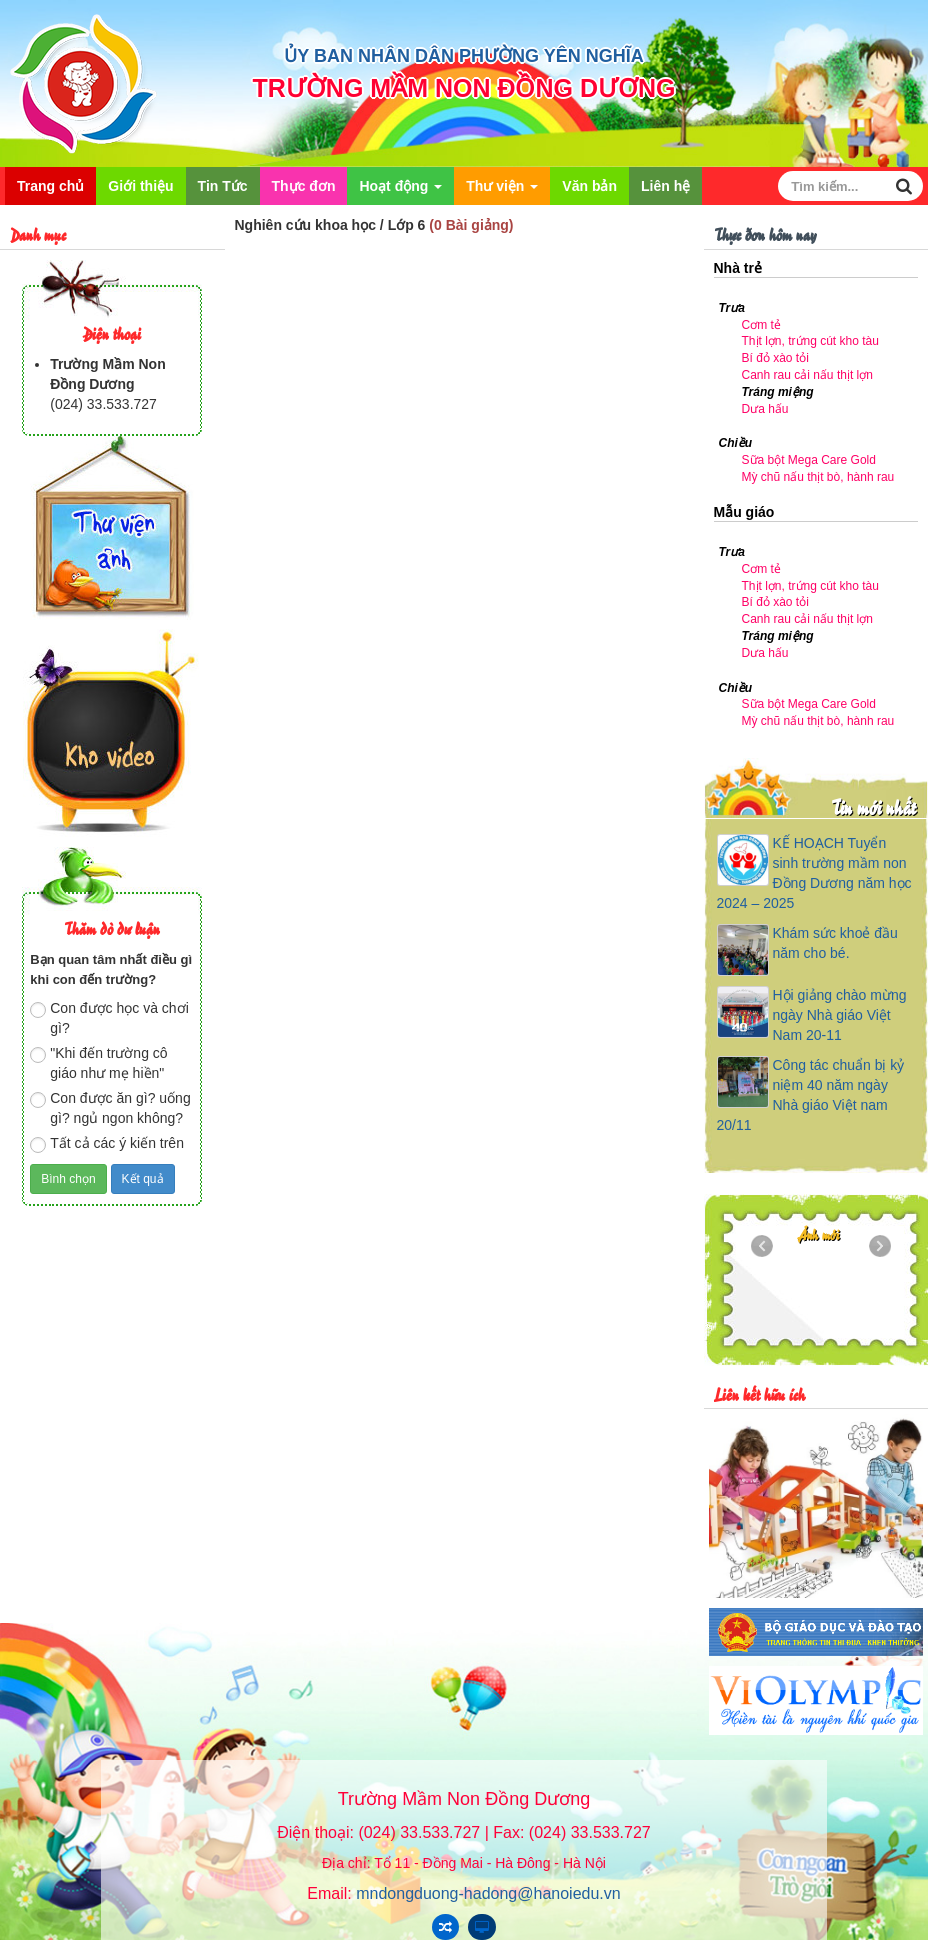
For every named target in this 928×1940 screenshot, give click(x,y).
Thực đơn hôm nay (765, 233)
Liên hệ (665, 186)
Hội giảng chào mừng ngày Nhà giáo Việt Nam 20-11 (840, 1015)
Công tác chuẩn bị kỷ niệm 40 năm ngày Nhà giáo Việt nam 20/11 (811, 1095)
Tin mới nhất (873, 806)
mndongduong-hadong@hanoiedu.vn (488, 1893)
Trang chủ (50, 186)
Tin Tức (223, 186)
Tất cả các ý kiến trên (107, 1144)
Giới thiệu (140, 186)
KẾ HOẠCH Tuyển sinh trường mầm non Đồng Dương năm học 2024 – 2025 (814, 873)
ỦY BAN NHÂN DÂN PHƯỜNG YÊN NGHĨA (463, 56)
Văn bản (589, 186)
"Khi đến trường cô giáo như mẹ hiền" (98, 1063)
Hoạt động (400, 191)
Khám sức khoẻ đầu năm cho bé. (835, 943)
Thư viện (502, 191)
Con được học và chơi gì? (109, 1018)
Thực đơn (304, 186)
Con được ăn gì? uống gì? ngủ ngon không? (110, 1108)
